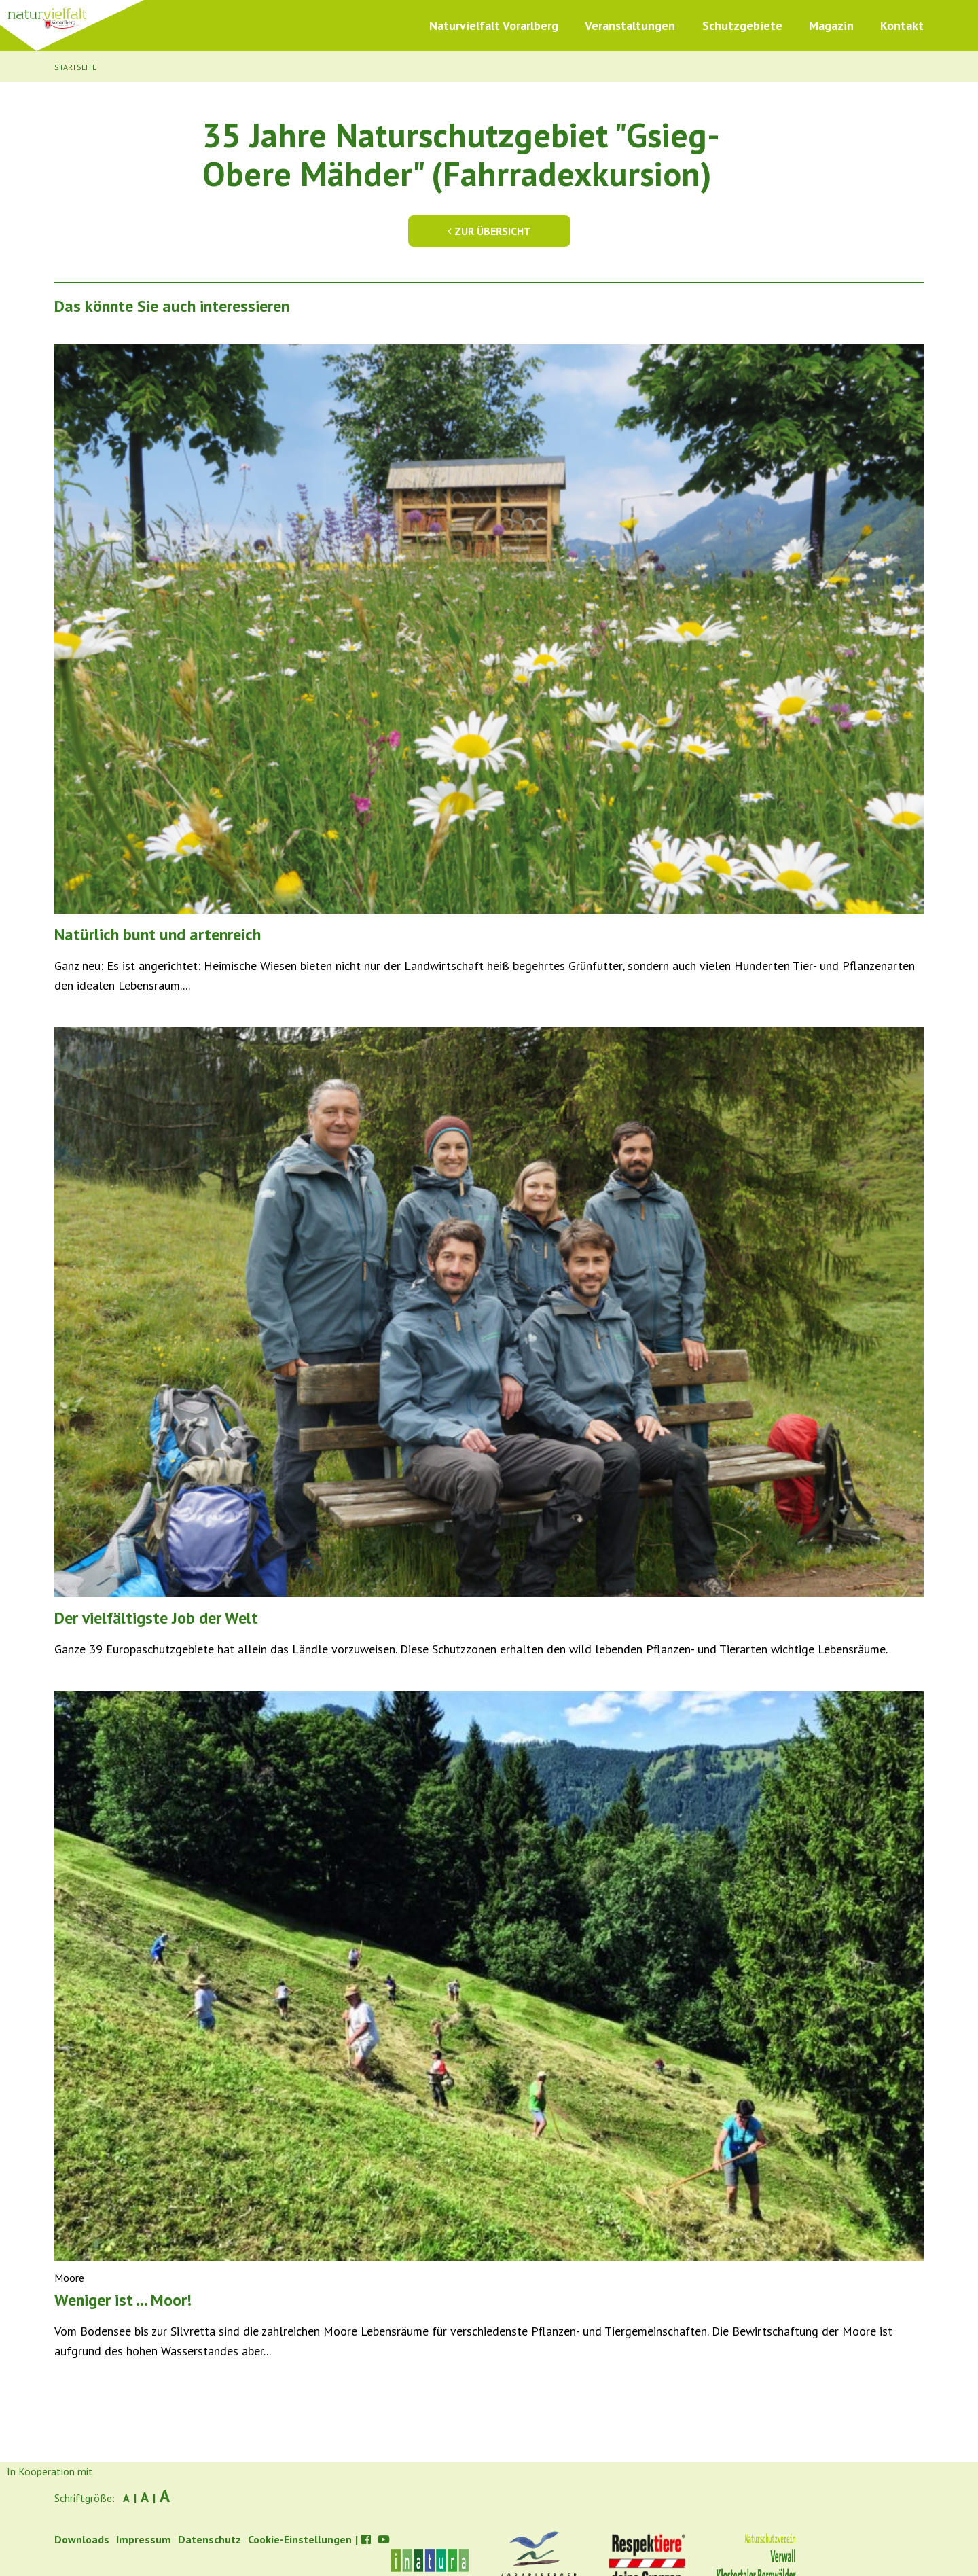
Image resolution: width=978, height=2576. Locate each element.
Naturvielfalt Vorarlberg (493, 25)
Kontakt (902, 25)
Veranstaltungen (630, 25)
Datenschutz (209, 2539)
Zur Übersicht (489, 231)
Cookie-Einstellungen (300, 2539)
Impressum (143, 2539)
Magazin (831, 25)
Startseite (75, 67)
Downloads (81, 2539)
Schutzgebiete (742, 25)
